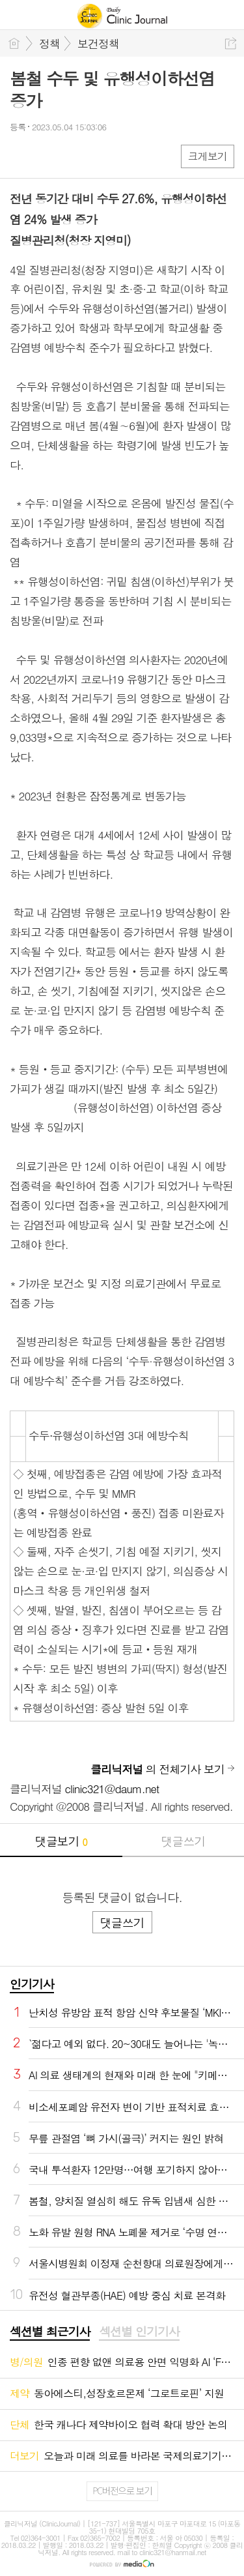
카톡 (73, 155)
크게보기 (207, 156)
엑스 (47, 155)
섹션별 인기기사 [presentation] (139, 2331)
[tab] (49, 2332)
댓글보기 (61, 1841)
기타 (99, 155)
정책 (49, 43)
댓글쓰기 (183, 1841)
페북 (21, 155)
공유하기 (230, 43)
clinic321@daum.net (112, 1788)
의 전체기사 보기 (157, 1769)
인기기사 (32, 1984)
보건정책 (98, 43)
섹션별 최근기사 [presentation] (50, 2331)
